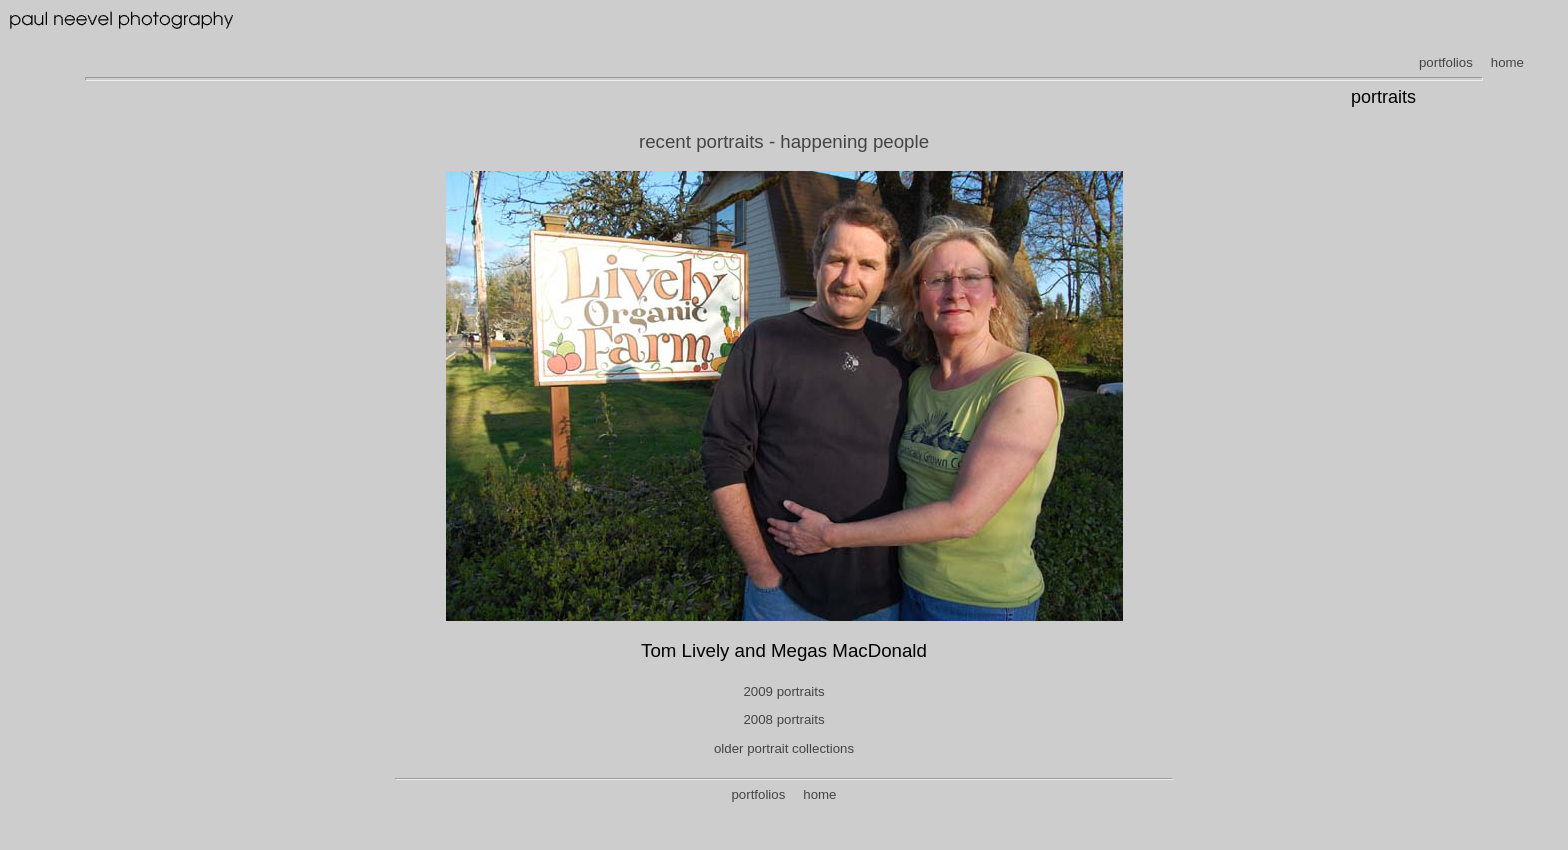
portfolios (1446, 62)
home (1507, 62)
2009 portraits (783, 691)
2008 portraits (783, 719)
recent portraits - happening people (784, 141)
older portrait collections (784, 748)
